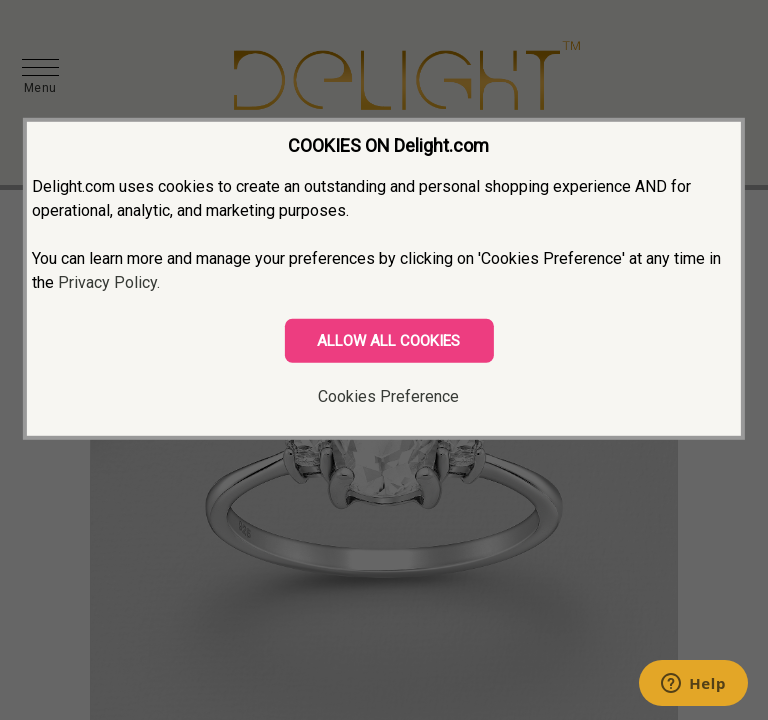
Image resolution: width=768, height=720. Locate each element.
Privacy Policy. (109, 282)
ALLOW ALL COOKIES (388, 341)
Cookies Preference (388, 396)
